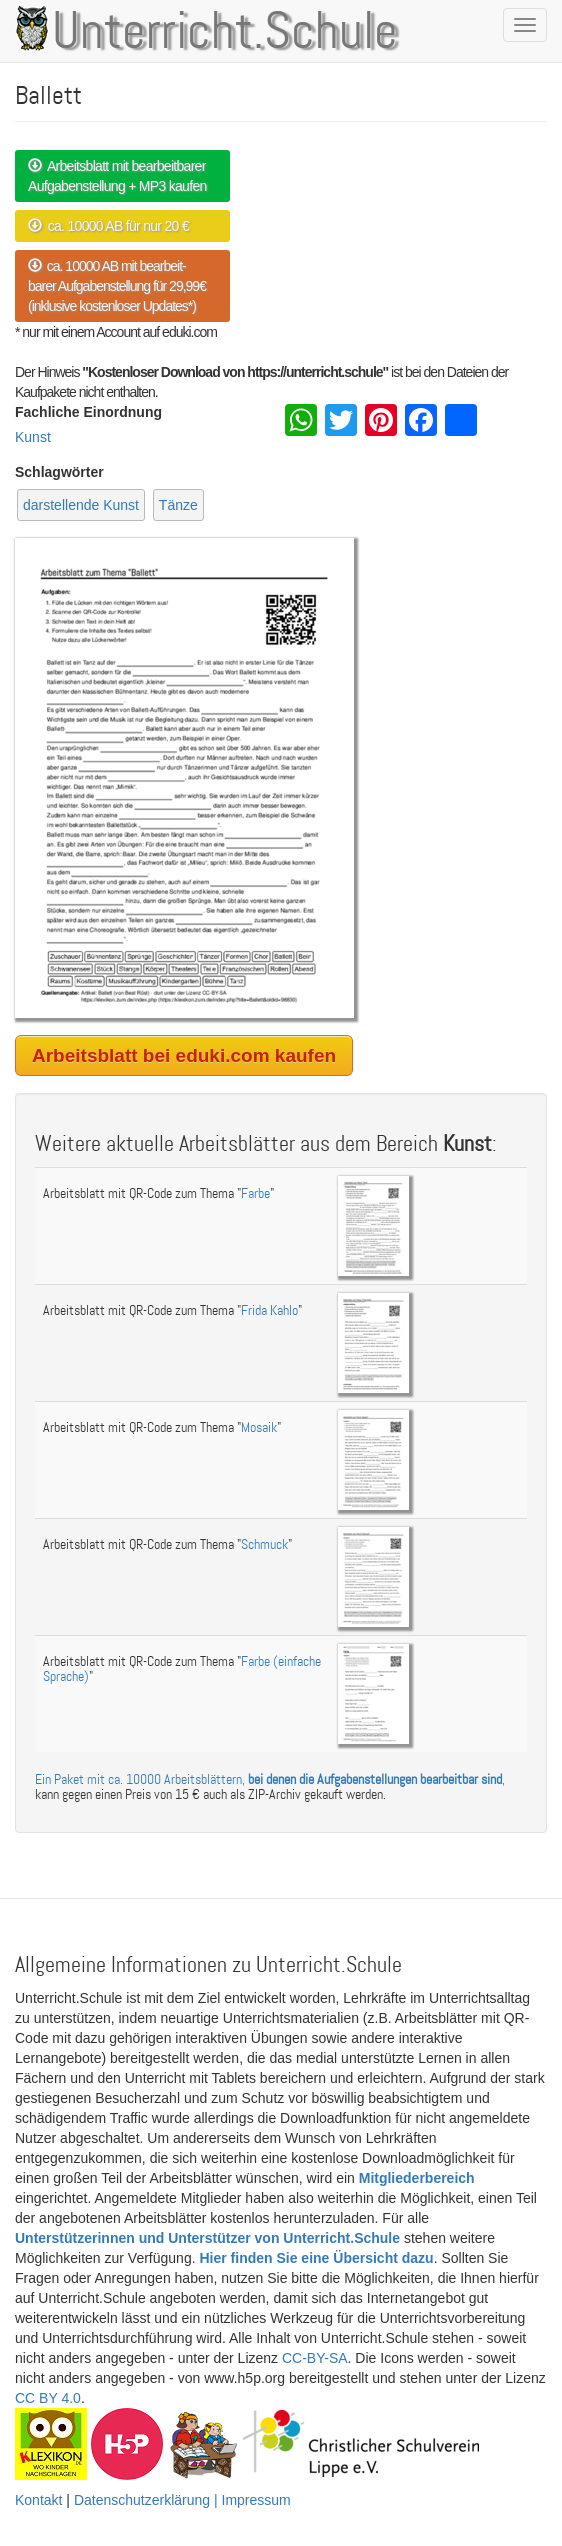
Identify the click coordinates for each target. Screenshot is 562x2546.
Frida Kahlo (269, 1310)
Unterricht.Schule (225, 33)
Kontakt (38, 2500)
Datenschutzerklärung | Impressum (182, 2500)
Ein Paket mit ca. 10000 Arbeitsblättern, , (270, 1779)
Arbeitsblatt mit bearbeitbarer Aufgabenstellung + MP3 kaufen (117, 176)
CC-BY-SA (315, 2358)
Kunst (33, 437)
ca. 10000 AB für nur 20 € (108, 226)
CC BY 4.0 (48, 2398)
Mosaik (259, 1427)
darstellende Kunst (81, 505)
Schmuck (264, 1544)
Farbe (255, 1193)
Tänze (178, 505)
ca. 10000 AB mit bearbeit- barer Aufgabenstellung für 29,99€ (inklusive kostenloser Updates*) (117, 286)
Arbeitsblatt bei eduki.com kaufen (184, 1055)
